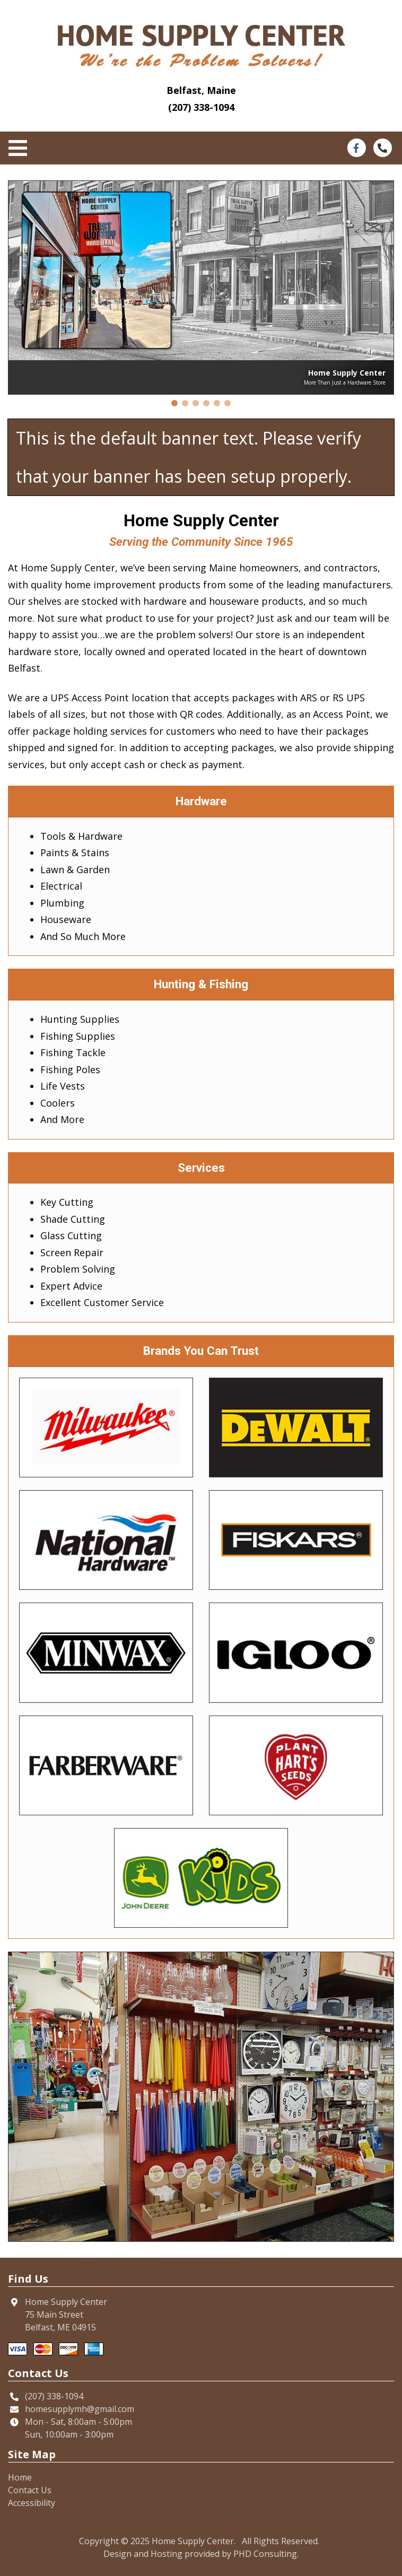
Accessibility (31, 2503)
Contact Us (29, 2490)
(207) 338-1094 (201, 107)
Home (20, 2477)
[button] (174, 403)
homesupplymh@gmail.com (79, 2409)
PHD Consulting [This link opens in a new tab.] (265, 2554)
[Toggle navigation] (21, 148)
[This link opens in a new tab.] (356, 147)
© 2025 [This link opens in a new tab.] (135, 2541)
